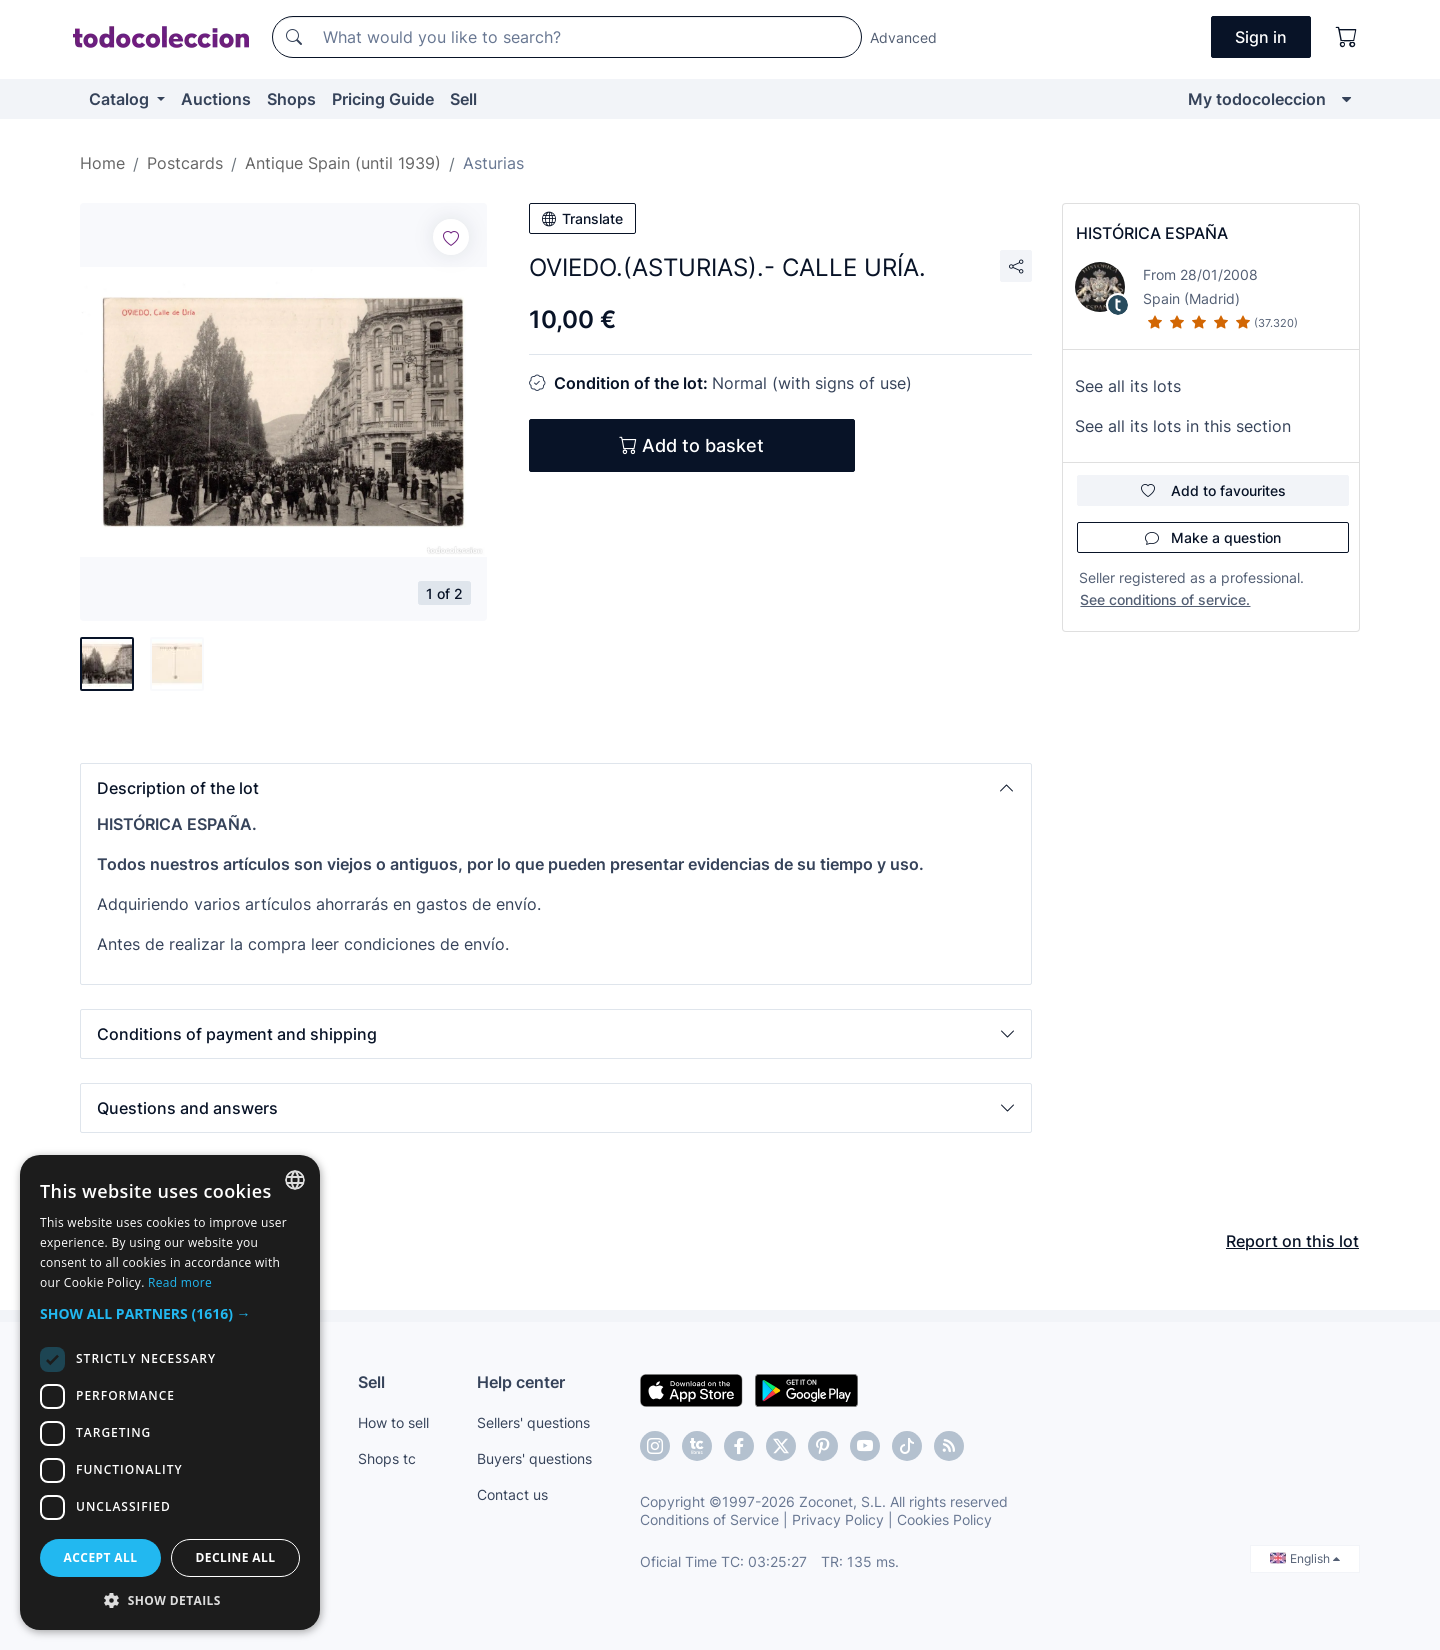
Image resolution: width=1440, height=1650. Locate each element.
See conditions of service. (1165, 599)
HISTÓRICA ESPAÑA (1152, 233)
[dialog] (170, 1392)
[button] (556, 788)
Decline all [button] (236, 1557)
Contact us (512, 1494)
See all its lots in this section (1183, 426)
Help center (521, 1382)
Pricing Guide (383, 99)
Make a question (1213, 537)
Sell (463, 99)
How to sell (393, 1422)
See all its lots (1128, 386)
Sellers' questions (533, 1422)
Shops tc (387, 1458)
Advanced (903, 37)
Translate (582, 218)
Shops (291, 99)
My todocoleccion (1257, 99)
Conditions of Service (709, 1519)
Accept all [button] (101, 1557)
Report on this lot (1292, 1241)
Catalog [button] (121, 99)
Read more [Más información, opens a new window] (180, 1282)
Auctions (216, 99)
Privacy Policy (838, 1519)
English (1305, 1558)
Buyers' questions (534, 1458)
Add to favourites (1213, 490)
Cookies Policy (944, 1519)
